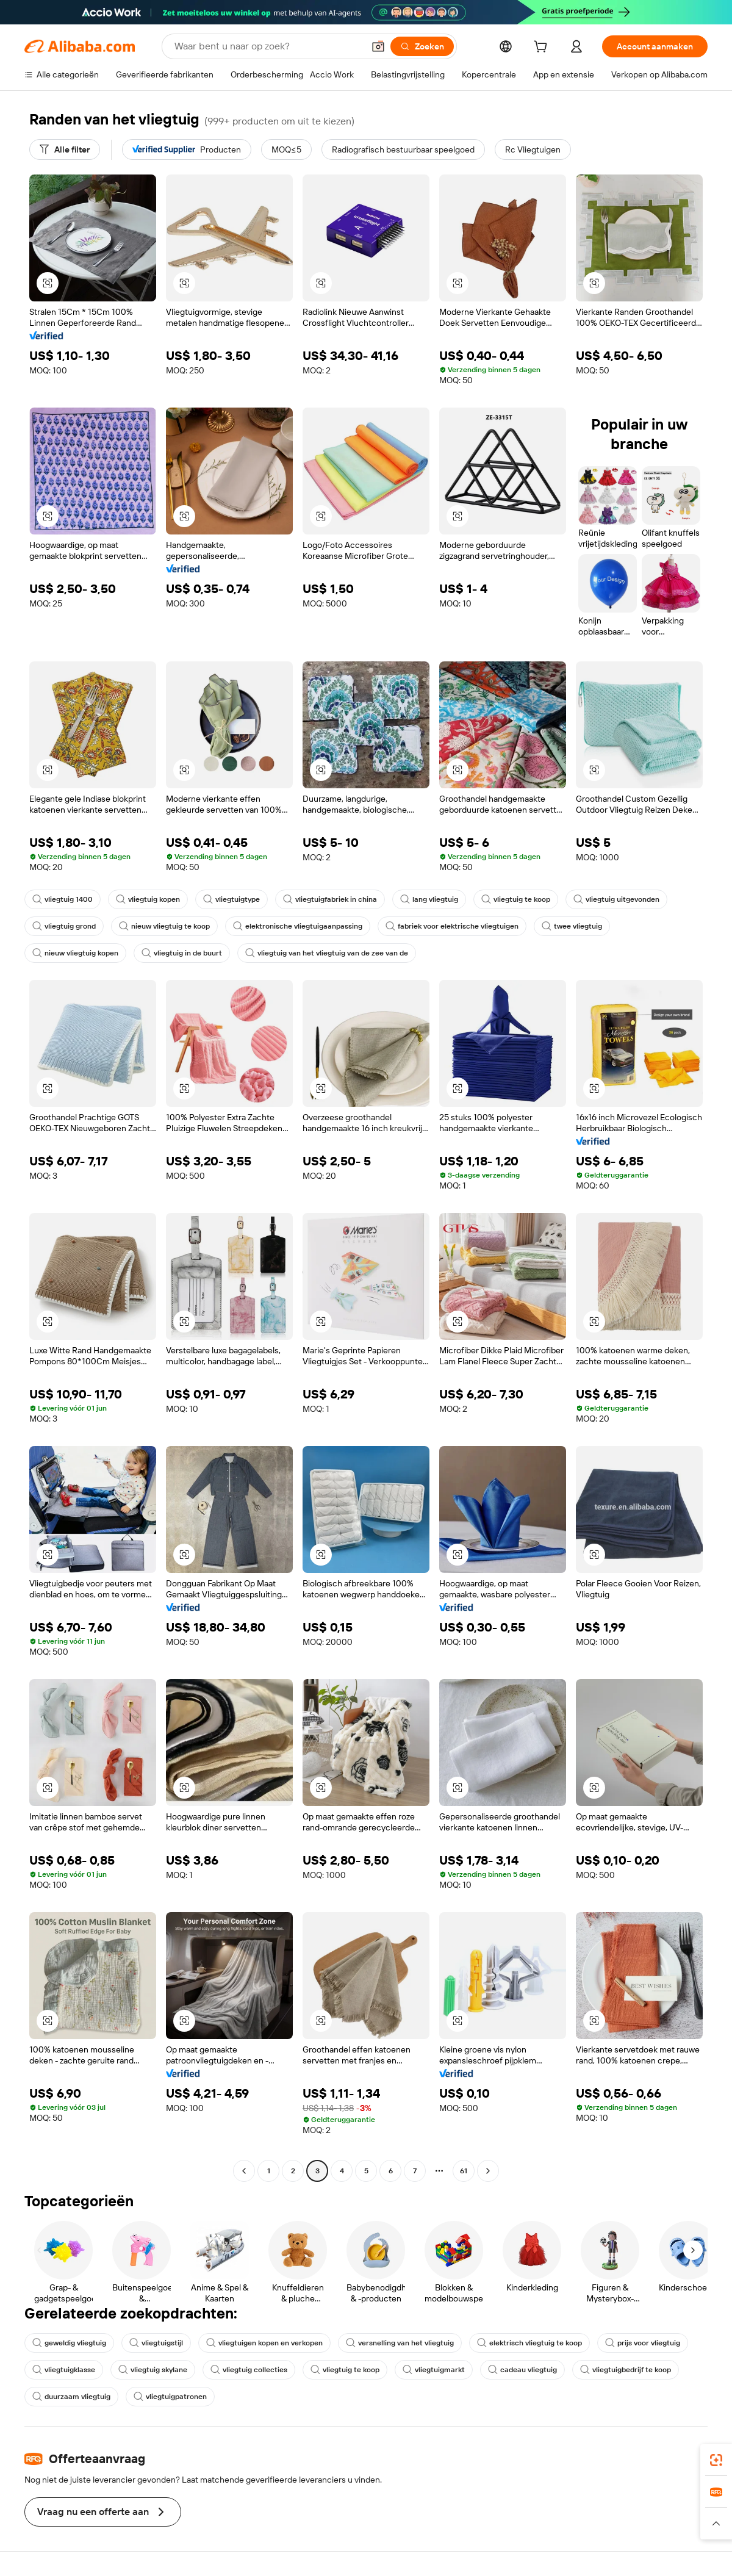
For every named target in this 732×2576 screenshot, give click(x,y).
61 (463, 2171)
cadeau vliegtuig (522, 2370)
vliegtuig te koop (515, 899)
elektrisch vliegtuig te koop (529, 2343)
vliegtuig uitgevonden (616, 899)
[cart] (543, 48)
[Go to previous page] (244, 2171)
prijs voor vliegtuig (642, 2343)
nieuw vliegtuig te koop (164, 926)
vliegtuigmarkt (434, 2370)
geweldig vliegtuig (69, 2343)
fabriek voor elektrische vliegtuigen (452, 926)
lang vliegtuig (429, 899)
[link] (716, 2460)
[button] (378, 46)
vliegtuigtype (231, 899)
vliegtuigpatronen (170, 2397)
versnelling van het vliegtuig (400, 2343)
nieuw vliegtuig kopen (75, 953)
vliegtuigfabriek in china (330, 899)
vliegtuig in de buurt (182, 953)
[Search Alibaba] (267, 46)
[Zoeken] (422, 46)
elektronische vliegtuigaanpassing (297, 926)
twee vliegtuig (572, 926)
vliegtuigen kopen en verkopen (264, 2343)
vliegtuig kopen (148, 899)
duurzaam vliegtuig (71, 2397)
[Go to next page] (488, 2171)
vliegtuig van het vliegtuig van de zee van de (326, 953)
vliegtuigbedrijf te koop (625, 2370)
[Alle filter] (64, 149)
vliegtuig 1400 (62, 899)
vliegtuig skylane (152, 2370)
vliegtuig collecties (248, 2370)
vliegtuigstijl (156, 2343)
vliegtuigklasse (63, 2370)
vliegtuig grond (64, 926)
